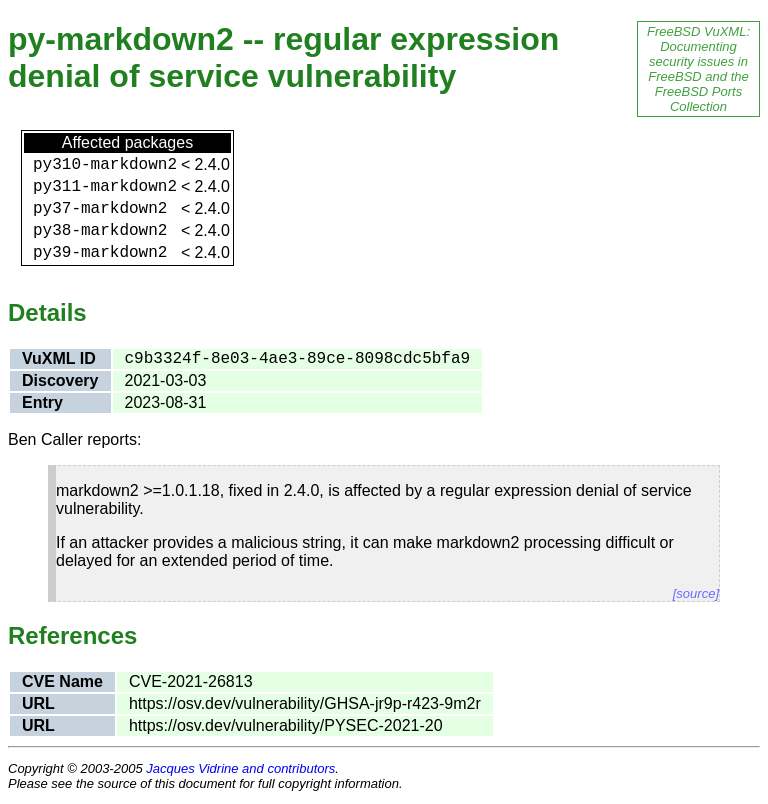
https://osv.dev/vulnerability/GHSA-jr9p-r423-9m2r (305, 703)
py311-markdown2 (105, 187)
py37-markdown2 (100, 209)
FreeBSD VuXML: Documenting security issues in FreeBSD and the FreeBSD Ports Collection (698, 69)
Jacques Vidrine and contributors (240, 768)
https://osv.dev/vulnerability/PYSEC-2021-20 (286, 725)
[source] (696, 593)
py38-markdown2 (100, 231)
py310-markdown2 (105, 165)
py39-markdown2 (100, 253)
